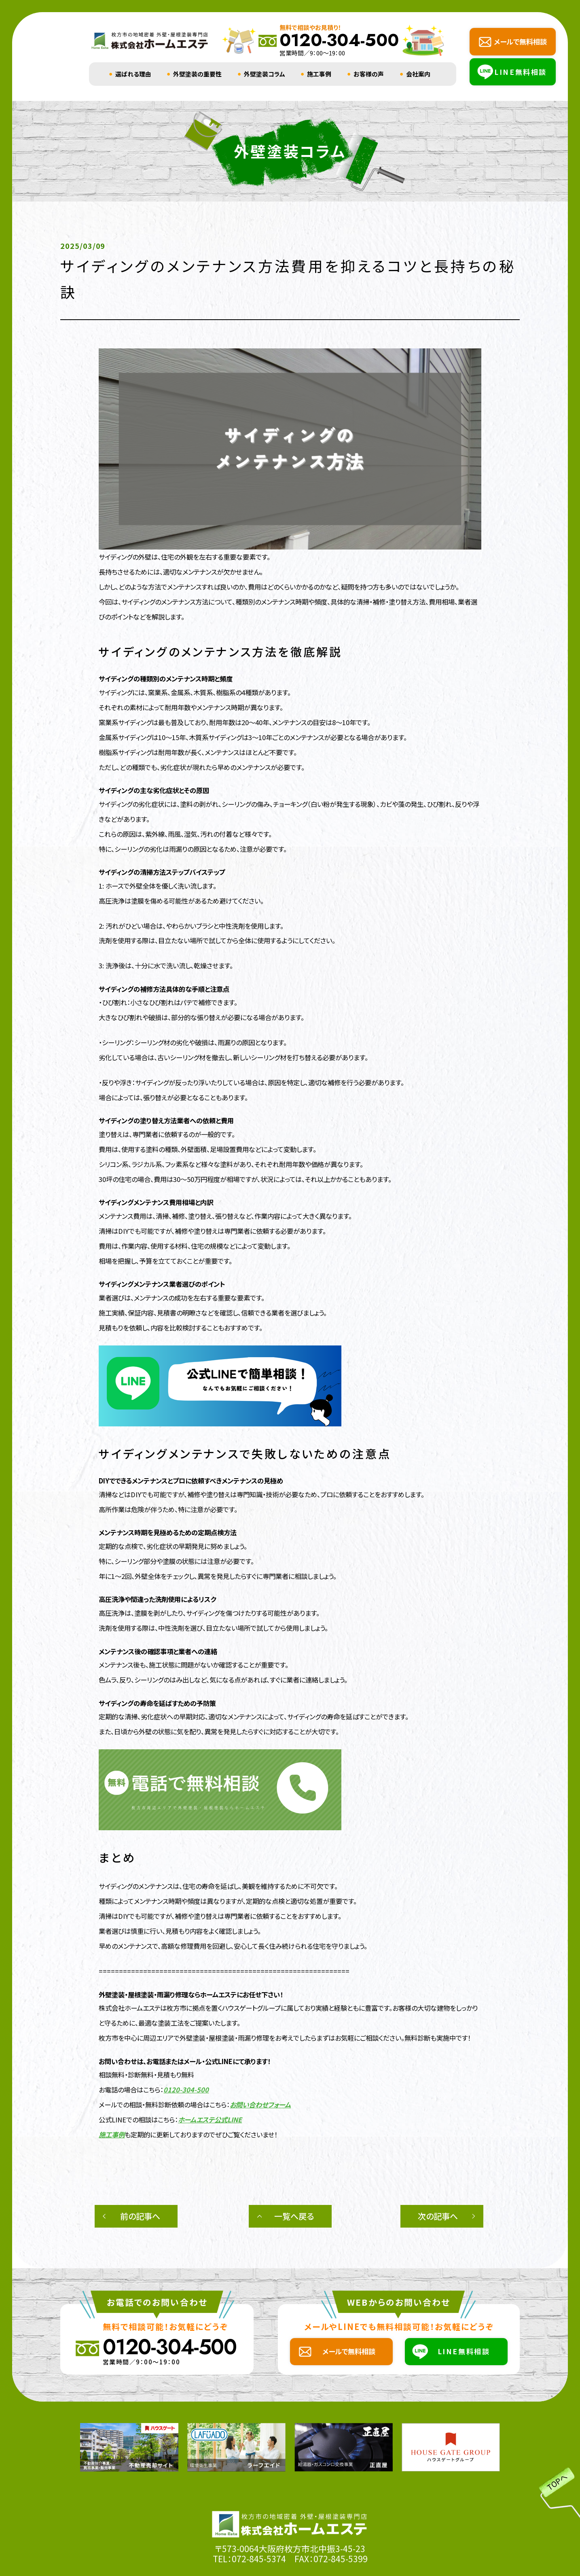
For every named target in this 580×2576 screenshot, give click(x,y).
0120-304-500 (186, 2089)
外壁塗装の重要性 (197, 74)
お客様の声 (369, 74)
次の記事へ (438, 2216)
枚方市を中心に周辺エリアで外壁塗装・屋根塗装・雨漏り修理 (184, 2038)
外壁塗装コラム (264, 74)
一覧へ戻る (294, 2216)
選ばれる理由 (133, 74)
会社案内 (418, 74)
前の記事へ (140, 2216)
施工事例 (319, 74)
